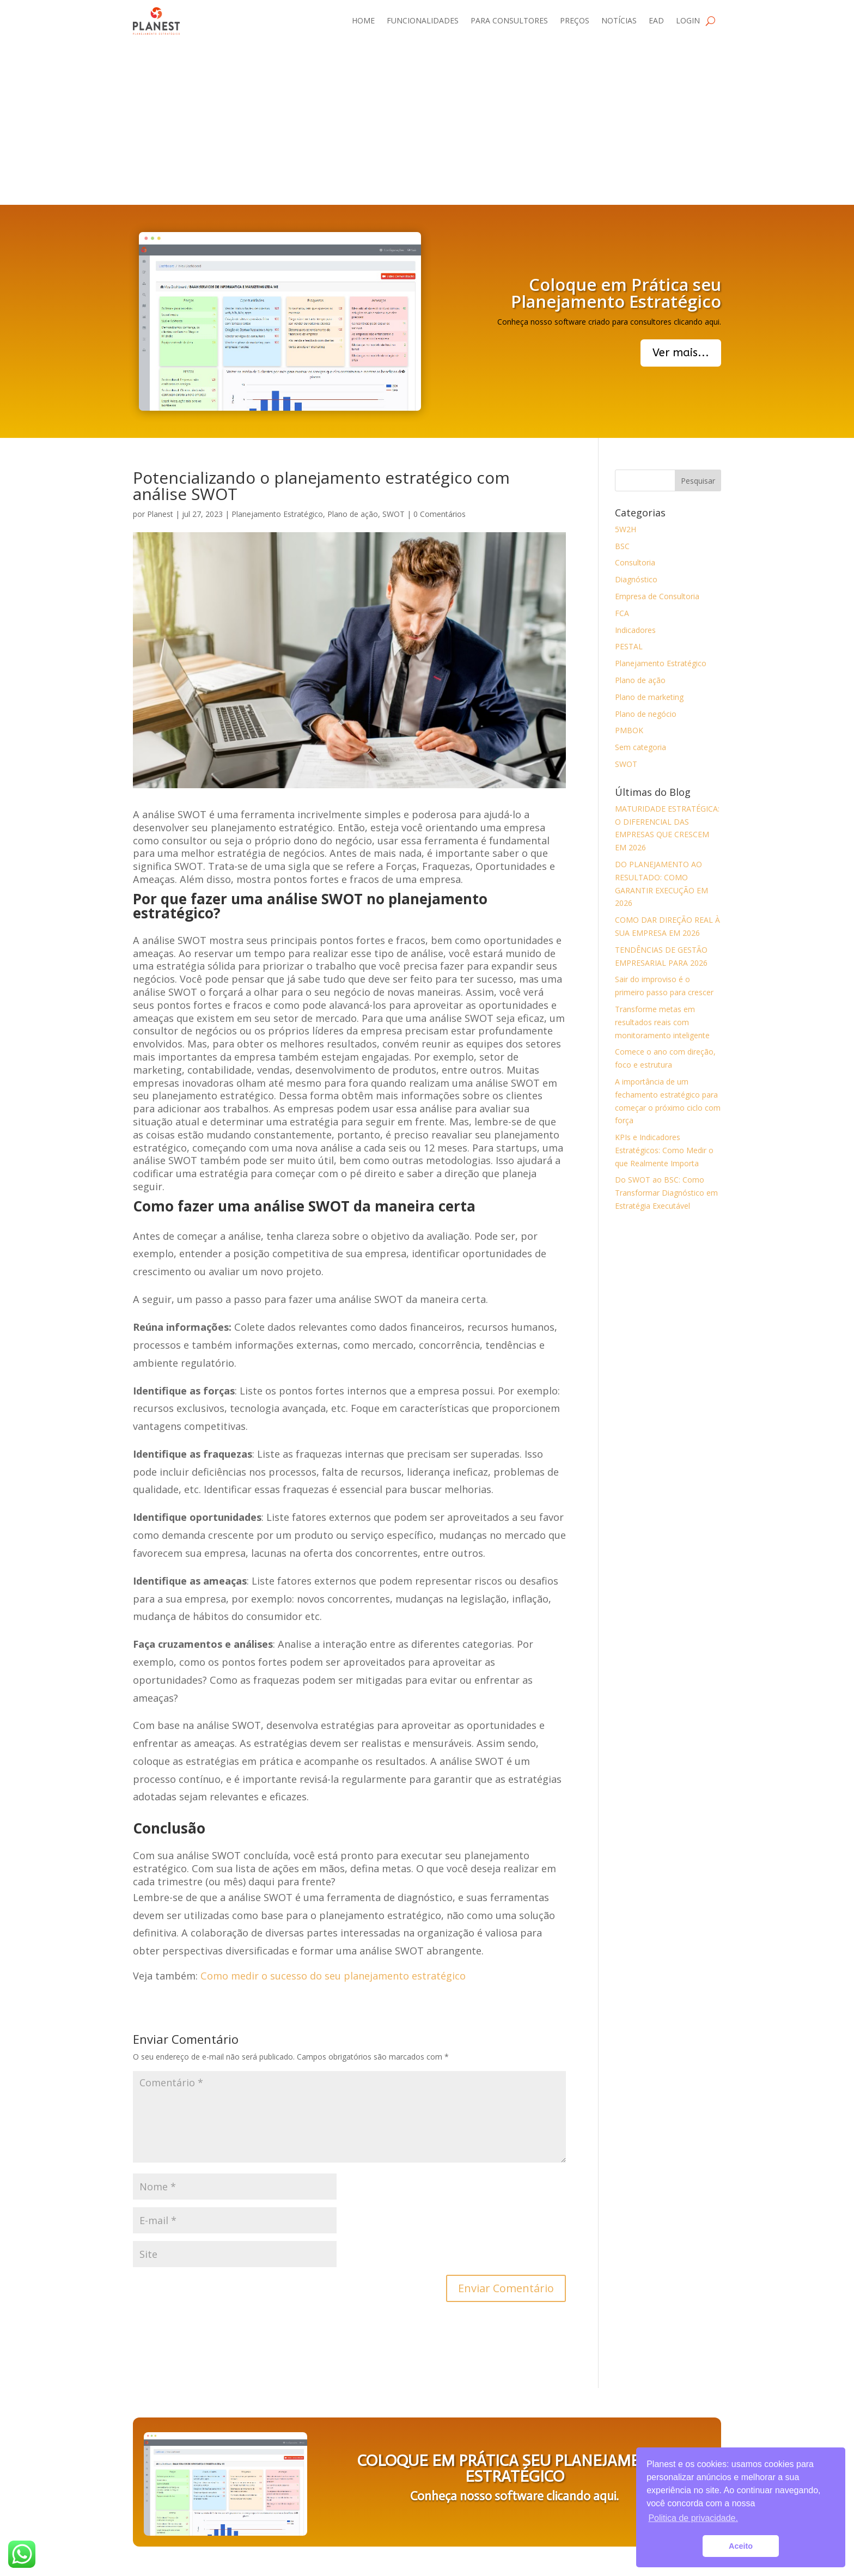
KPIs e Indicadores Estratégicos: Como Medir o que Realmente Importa (664, 1150)
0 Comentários (439, 514)
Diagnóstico (636, 579)
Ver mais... (680, 352)
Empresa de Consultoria (657, 596)
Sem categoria (640, 747)
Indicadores (635, 630)
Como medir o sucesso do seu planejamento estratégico (333, 1975)
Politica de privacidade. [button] (693, 2518)
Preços (574, 20)
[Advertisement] (427, 123)
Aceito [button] (741, 2546)
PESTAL (629, 646)
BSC (622, 546)
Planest (160, 514)
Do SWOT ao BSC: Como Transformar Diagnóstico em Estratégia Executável (666, 1192)
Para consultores (509, 20)
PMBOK (629, 730)
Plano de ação (352, 514)
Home (363, 20)
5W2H (625, 529)
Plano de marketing (649, 697)
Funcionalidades (423, 20)
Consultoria (635, 562)
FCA (622, 613)
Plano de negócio (645, 714)
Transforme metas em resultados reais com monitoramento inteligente (662, 1022)
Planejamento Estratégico (277, 514)
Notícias (619, 20)
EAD (656, 20)
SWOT (393, 514)
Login (688, 20)
